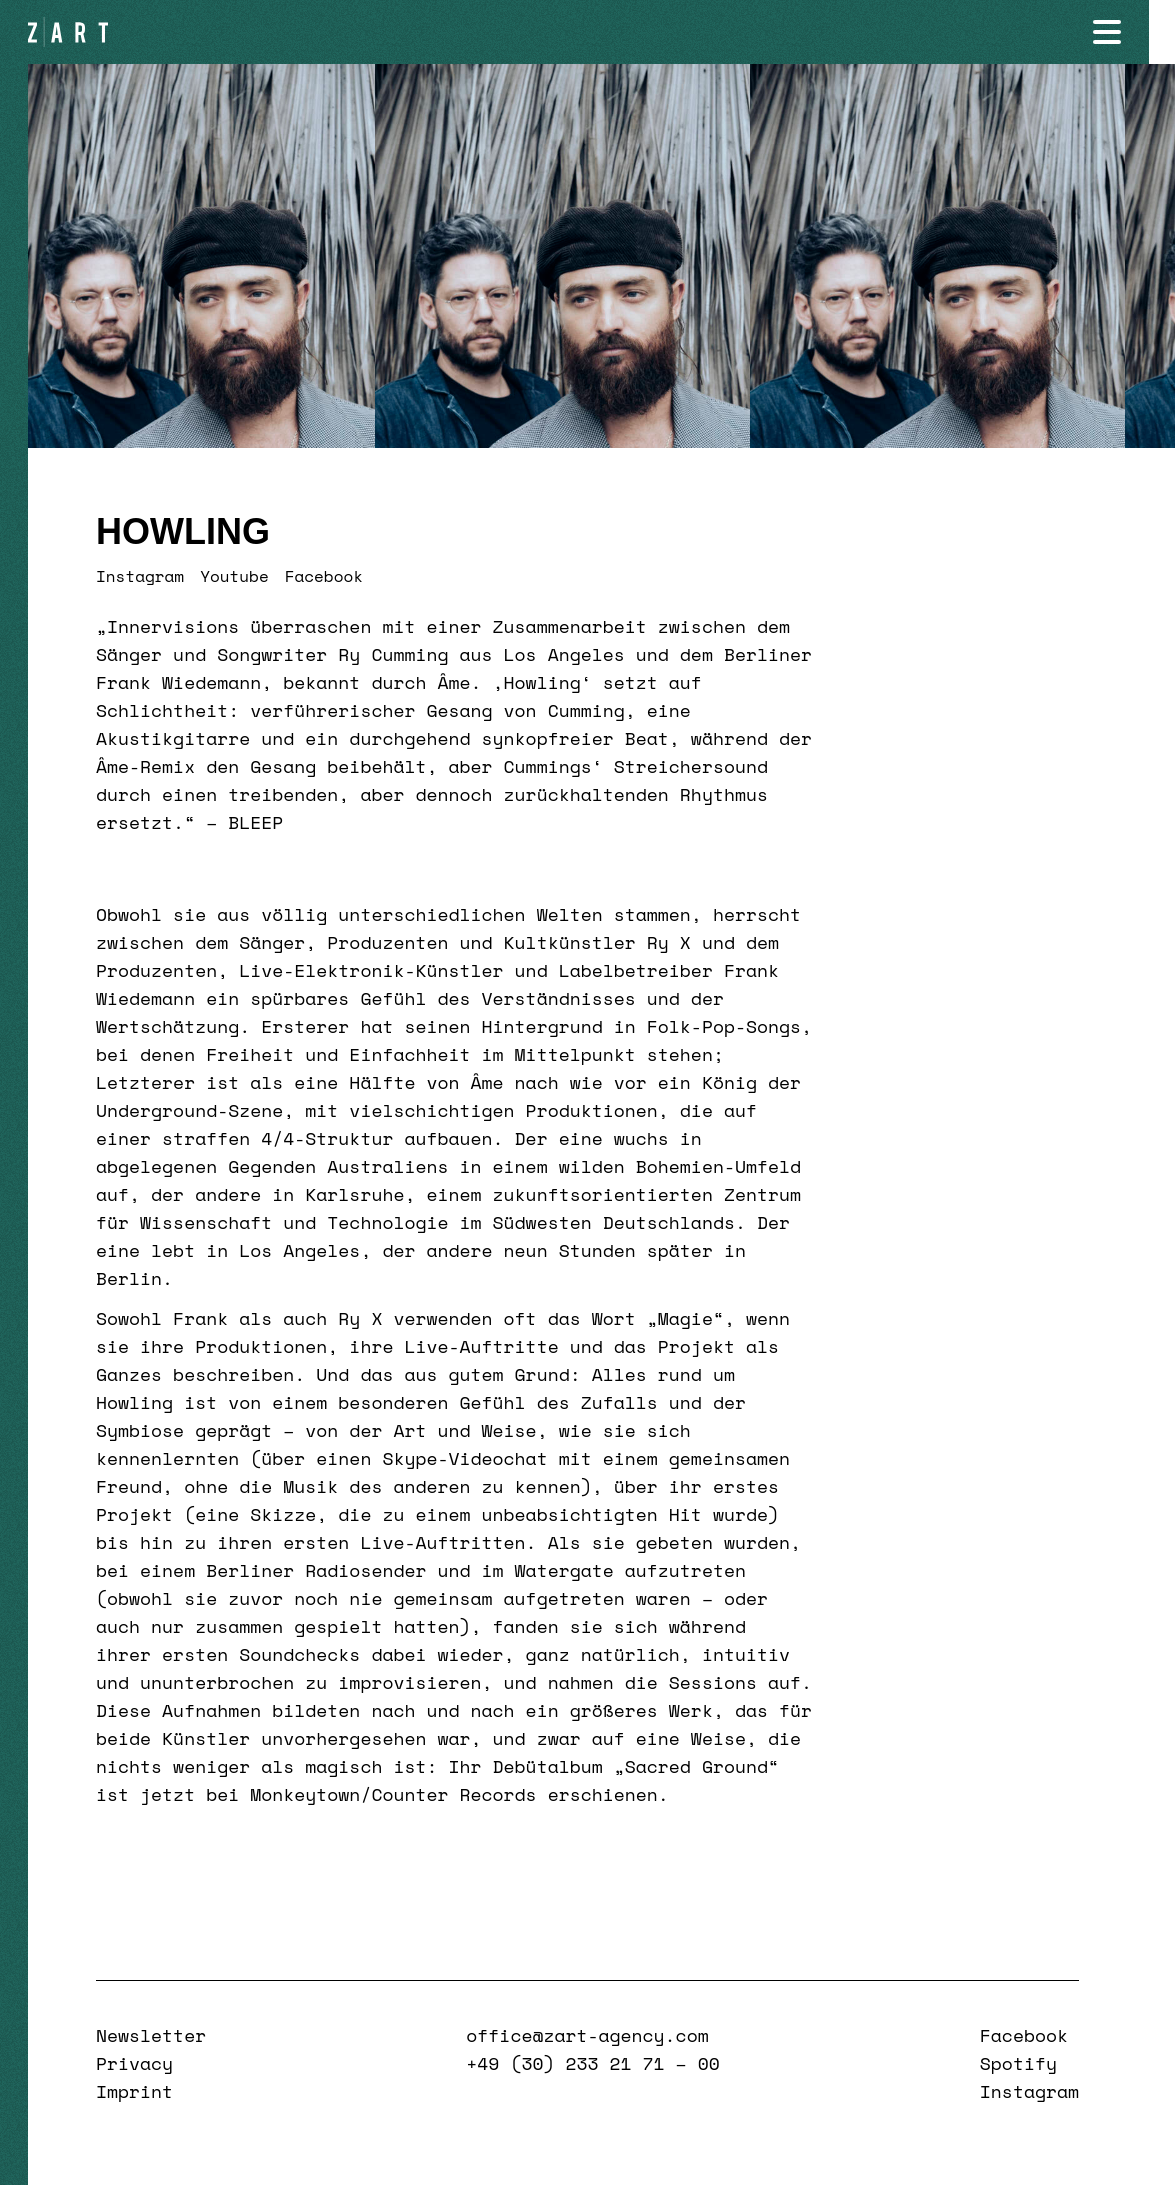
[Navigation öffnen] (1133, 32)
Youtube (234, 576)
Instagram (140, 576)
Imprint (134, 2091)
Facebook (324, 576)
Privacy (134, 2063)
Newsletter (151, 2035)
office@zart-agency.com (587, 2035)
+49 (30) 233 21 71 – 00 (592, 2063)
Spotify (1018, 2063)
